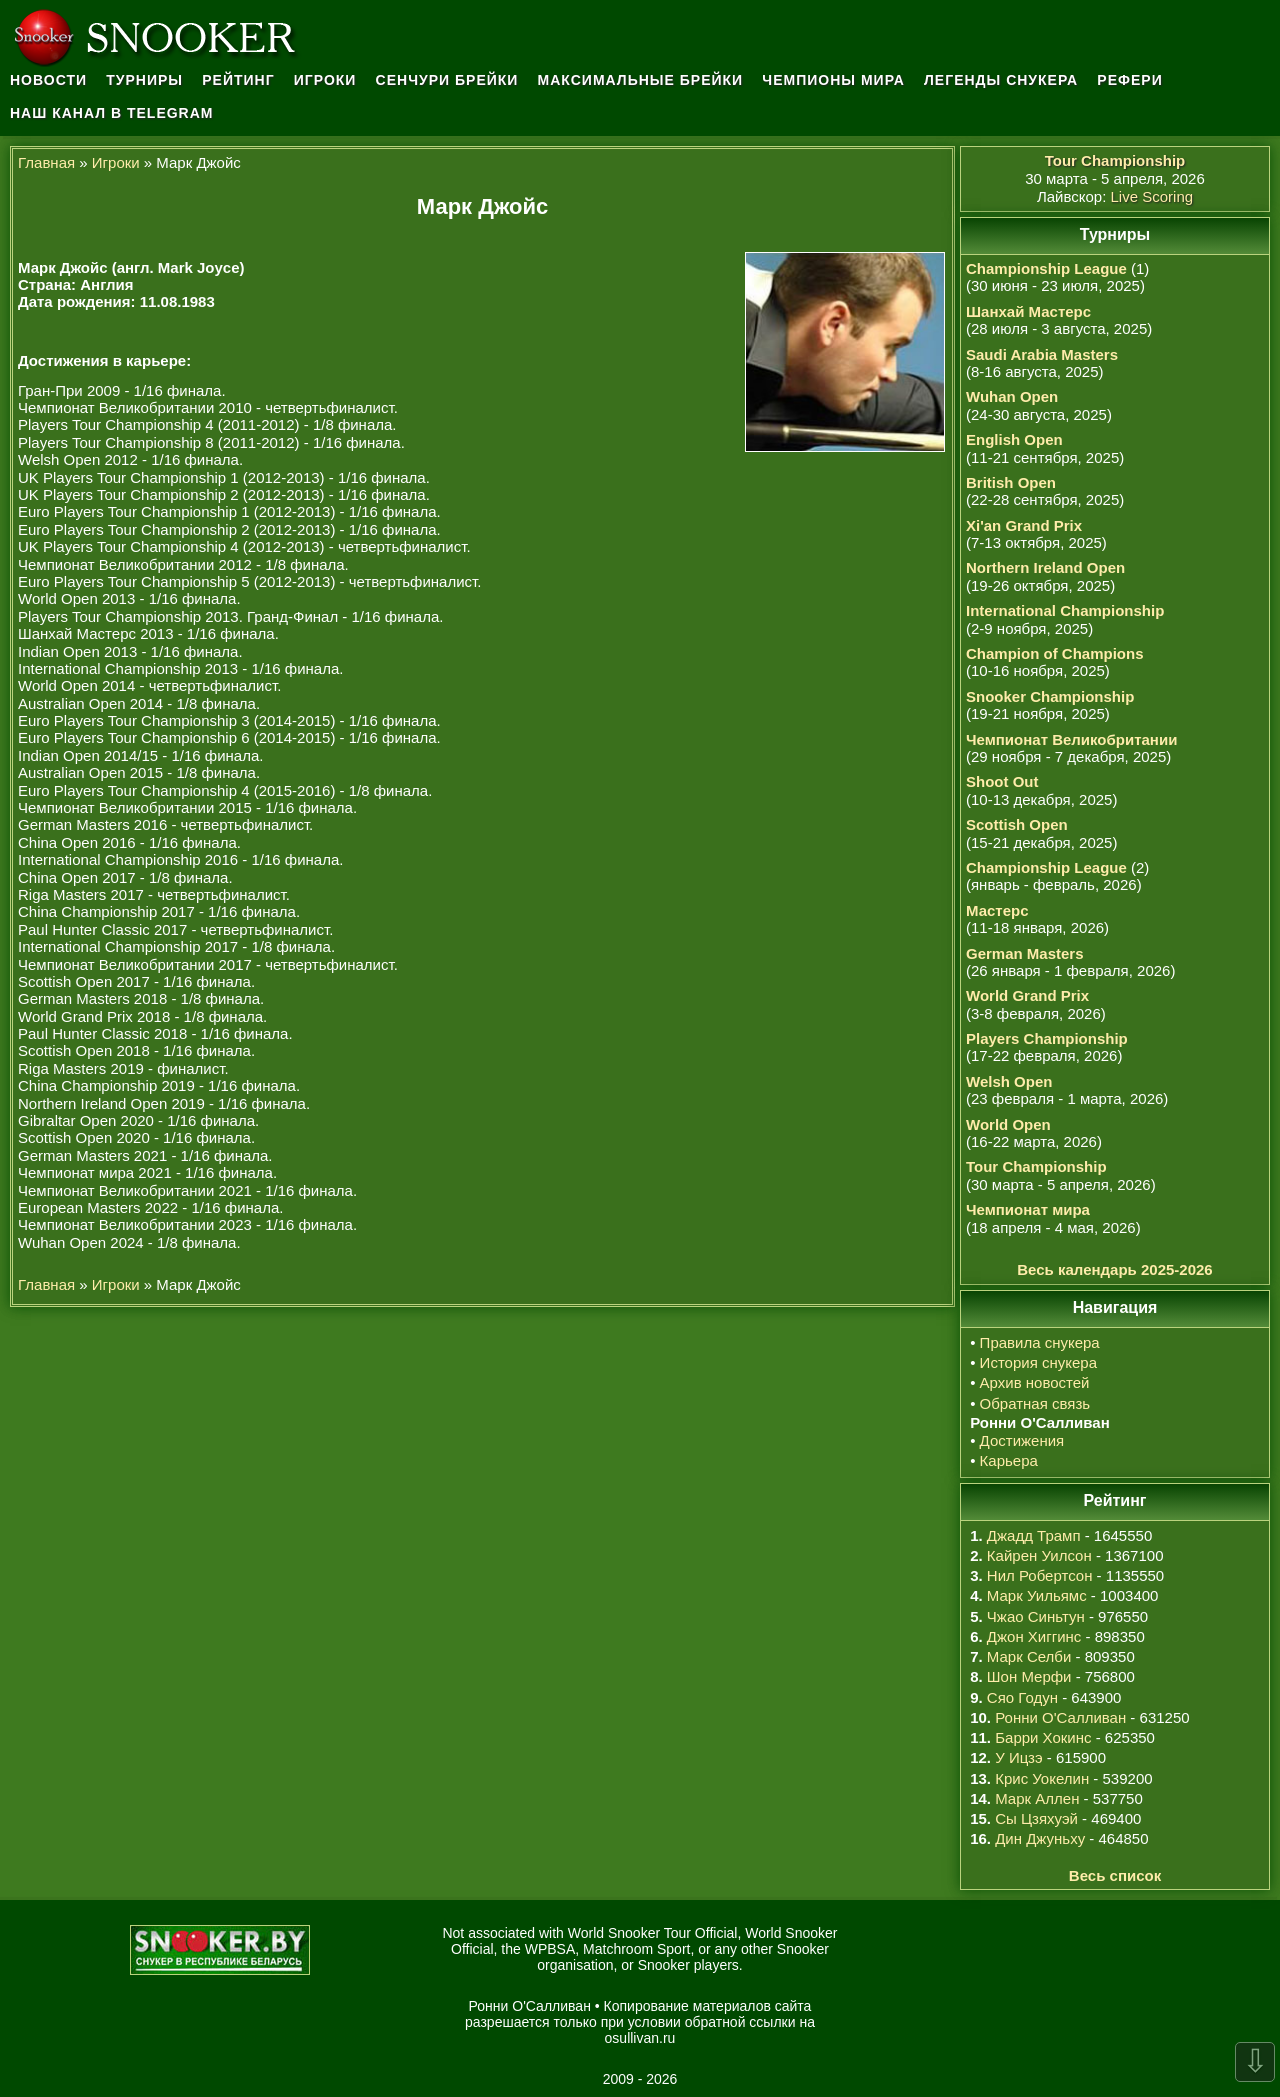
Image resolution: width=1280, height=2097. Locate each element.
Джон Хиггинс (1034, 1636)
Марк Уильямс (1037, 1595)
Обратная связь (1035, 1403)
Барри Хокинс (1043, 1737)
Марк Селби (1029, 1656)
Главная (46, 162)
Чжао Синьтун (1036, 1616)
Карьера (1009, 1460)
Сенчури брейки (447, 80)
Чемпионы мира (833, 80)
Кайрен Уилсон (1039, 1555)
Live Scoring (1152, 196)
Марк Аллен (1037, 1798)
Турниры (144, 80)
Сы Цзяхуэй (1036, 1818)
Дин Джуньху (1040, 1838)
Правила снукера (1040, 1342)
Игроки (325, 80)
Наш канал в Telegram (112, 113)
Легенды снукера (1001, 80)
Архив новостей (1035, 1382)
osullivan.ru (640, 2038)
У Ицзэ (1018, 1757)
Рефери (1129, 80)
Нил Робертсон (1040, 1575)
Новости (48, 80)
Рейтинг (238, 80)
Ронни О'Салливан (1060, 1717)
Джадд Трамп (1034, 1535)
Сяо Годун (1022, 1697)
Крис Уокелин (1042, 1778)
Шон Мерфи (1029, 1676)
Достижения (1022, 1440)
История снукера (1038, 1362)
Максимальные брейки (641, 80)
